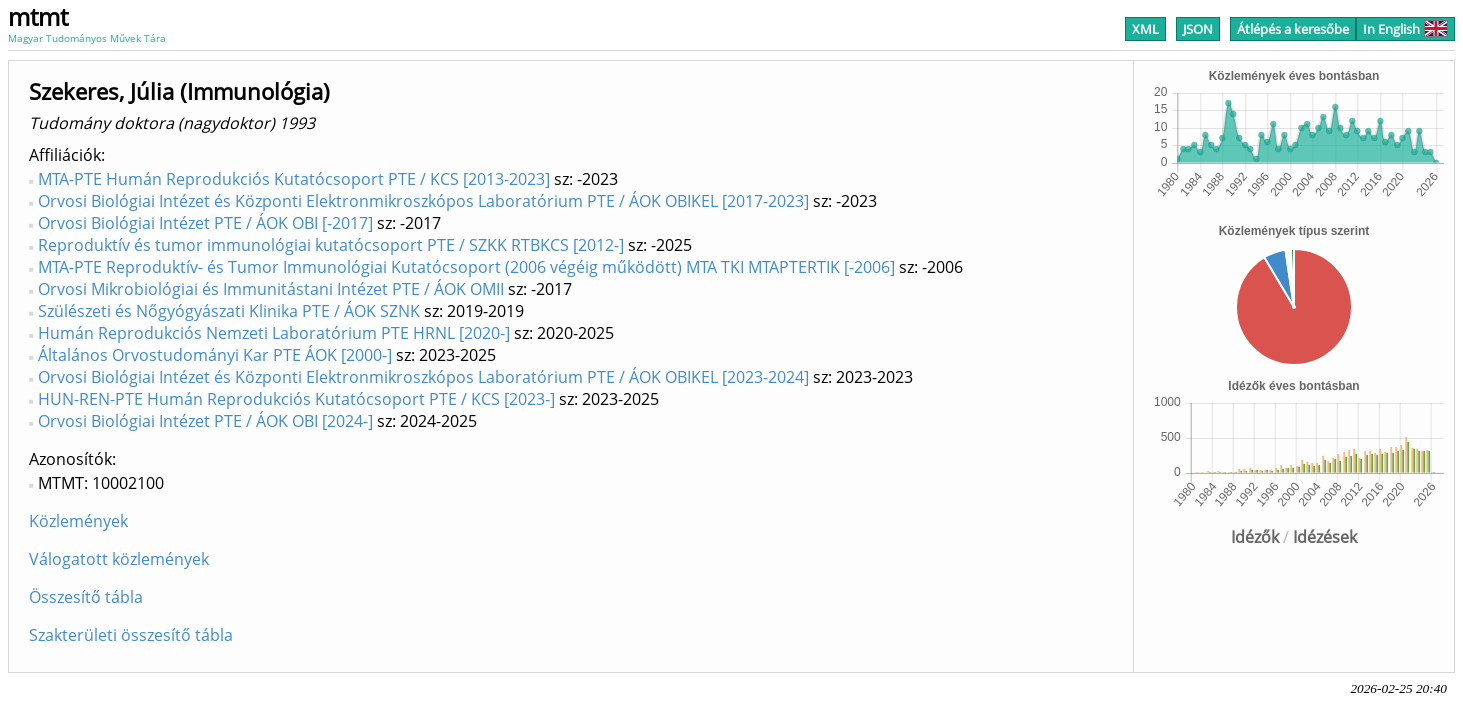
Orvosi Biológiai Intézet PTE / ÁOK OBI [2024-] (205, 421)
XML (1145, 29)
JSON (1198, 29)
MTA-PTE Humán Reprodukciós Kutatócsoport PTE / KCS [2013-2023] (294, 179)
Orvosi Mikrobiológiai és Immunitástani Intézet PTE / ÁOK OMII (271, 289)
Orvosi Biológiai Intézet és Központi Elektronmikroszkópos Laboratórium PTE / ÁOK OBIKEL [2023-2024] (423, 377)
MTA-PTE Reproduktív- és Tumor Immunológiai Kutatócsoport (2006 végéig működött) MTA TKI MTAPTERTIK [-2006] (466, 267)
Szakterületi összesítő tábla (131, 635)
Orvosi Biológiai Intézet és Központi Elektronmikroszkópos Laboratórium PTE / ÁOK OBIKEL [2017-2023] (423, 201)
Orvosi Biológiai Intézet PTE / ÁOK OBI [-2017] (205, 223)
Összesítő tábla (86, 597)
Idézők (1255, 537)
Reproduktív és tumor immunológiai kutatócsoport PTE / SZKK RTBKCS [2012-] (331, 245)
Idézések (1325, 537)
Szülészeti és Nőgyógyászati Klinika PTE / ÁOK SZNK (229, 311)
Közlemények (78, 521)
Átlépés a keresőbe (1293, 29)
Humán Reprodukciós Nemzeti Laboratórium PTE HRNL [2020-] (274, 333)
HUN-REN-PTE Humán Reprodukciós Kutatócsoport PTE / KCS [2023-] (296, 399)
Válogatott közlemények (119, 559)
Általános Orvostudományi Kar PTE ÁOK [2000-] (215, 355)
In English (1405, 29)
